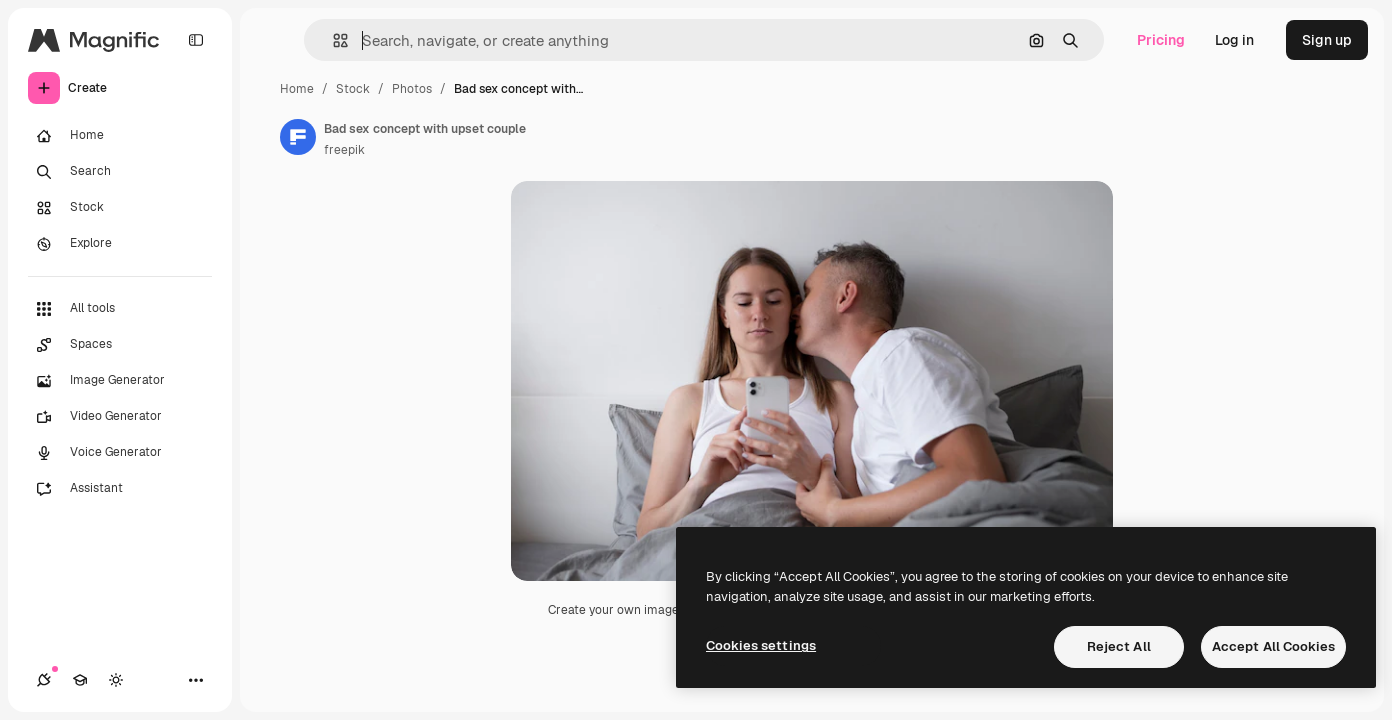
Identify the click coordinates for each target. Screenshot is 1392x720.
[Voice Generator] (120, 453)
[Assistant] (120, 489)
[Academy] (80, 680)
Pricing (1161, 40)
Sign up (1327, 40)
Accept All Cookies (1273, 646)
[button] (332, 40)
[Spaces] (120, 345)
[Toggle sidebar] (196, 40)
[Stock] (120, 208)
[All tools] (120, 309)
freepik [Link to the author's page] (344, 150)
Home (297, 89)
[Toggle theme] (116, 680)
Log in (1234, 40)
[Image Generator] (120, 381)
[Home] (120, 136)
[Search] (120, 172)
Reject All (1119, 646)
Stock (353, 89)
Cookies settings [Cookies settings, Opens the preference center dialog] (761, 645)
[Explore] (120, 244)
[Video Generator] (120, 417)
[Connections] (44, 680)
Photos (412, 89)
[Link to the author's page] (298, 137)
